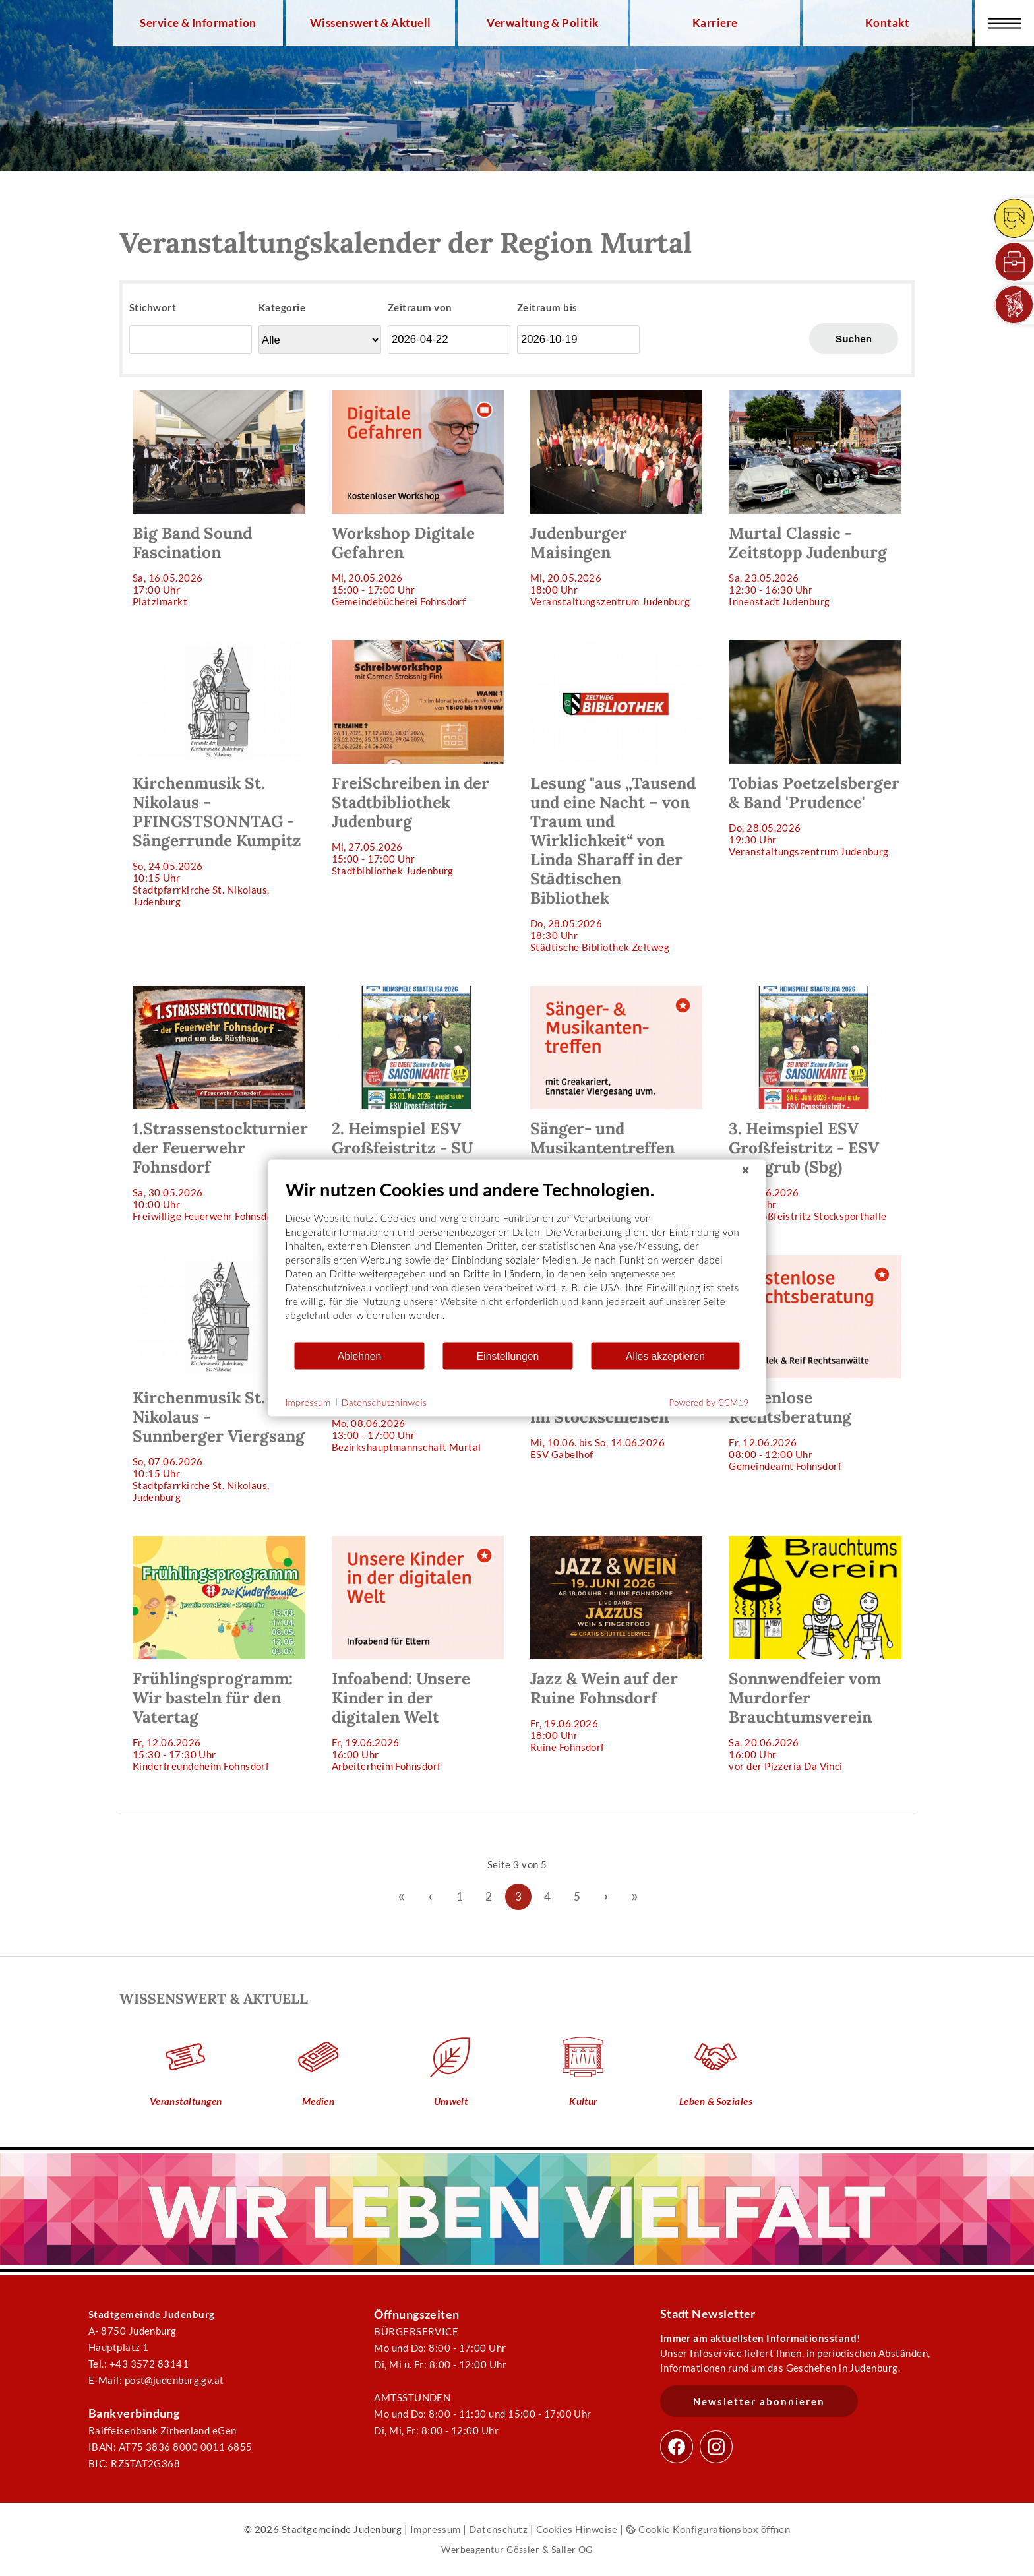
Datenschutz (498, 2529)
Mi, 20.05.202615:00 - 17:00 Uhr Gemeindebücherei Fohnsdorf (418, 498)
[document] (517, 1260)
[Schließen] (746, 1171)
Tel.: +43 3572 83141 (138, 2364)
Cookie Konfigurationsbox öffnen (708, 2529)
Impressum (435, 2529)
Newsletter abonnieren (759, 2401)
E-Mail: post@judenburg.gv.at (156, 2380)
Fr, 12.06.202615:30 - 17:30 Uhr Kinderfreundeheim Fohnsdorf (219, 1654)
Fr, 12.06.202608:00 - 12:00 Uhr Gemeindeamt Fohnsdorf (815, 1363)
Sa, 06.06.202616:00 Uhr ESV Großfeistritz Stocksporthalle (815, 1104)
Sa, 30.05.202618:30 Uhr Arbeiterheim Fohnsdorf (616, 1094)
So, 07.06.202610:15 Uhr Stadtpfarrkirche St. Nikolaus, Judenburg (219, 1379)
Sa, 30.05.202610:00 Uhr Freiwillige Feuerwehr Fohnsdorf (220, 1104)
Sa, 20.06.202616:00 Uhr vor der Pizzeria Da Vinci (815, 1654)
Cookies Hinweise (577, 2529)
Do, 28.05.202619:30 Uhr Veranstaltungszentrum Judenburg (815, 748)
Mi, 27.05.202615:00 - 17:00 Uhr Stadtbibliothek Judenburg (418, 758)
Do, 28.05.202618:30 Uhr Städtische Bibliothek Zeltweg (616, 796)
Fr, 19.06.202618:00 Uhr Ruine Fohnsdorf (616, 1644)
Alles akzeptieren (665, 1355)
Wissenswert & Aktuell (370, 23)
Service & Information (198, 23)
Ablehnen (360, 1355)
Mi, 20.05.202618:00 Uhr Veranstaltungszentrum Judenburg (616, 498)
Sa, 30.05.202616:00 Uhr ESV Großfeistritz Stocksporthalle (418, 1104)
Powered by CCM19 (709, 1402)
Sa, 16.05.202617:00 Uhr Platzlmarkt (219, 498)
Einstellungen (508, 1355)
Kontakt (887, 23)
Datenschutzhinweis (384, 1401)
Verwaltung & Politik (542, 23)
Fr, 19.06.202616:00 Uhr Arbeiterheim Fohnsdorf (418, 1654)
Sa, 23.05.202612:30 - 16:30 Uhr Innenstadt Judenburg (815, 498)
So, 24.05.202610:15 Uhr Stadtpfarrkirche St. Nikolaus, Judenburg (219, 773)
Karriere (715, 23)
